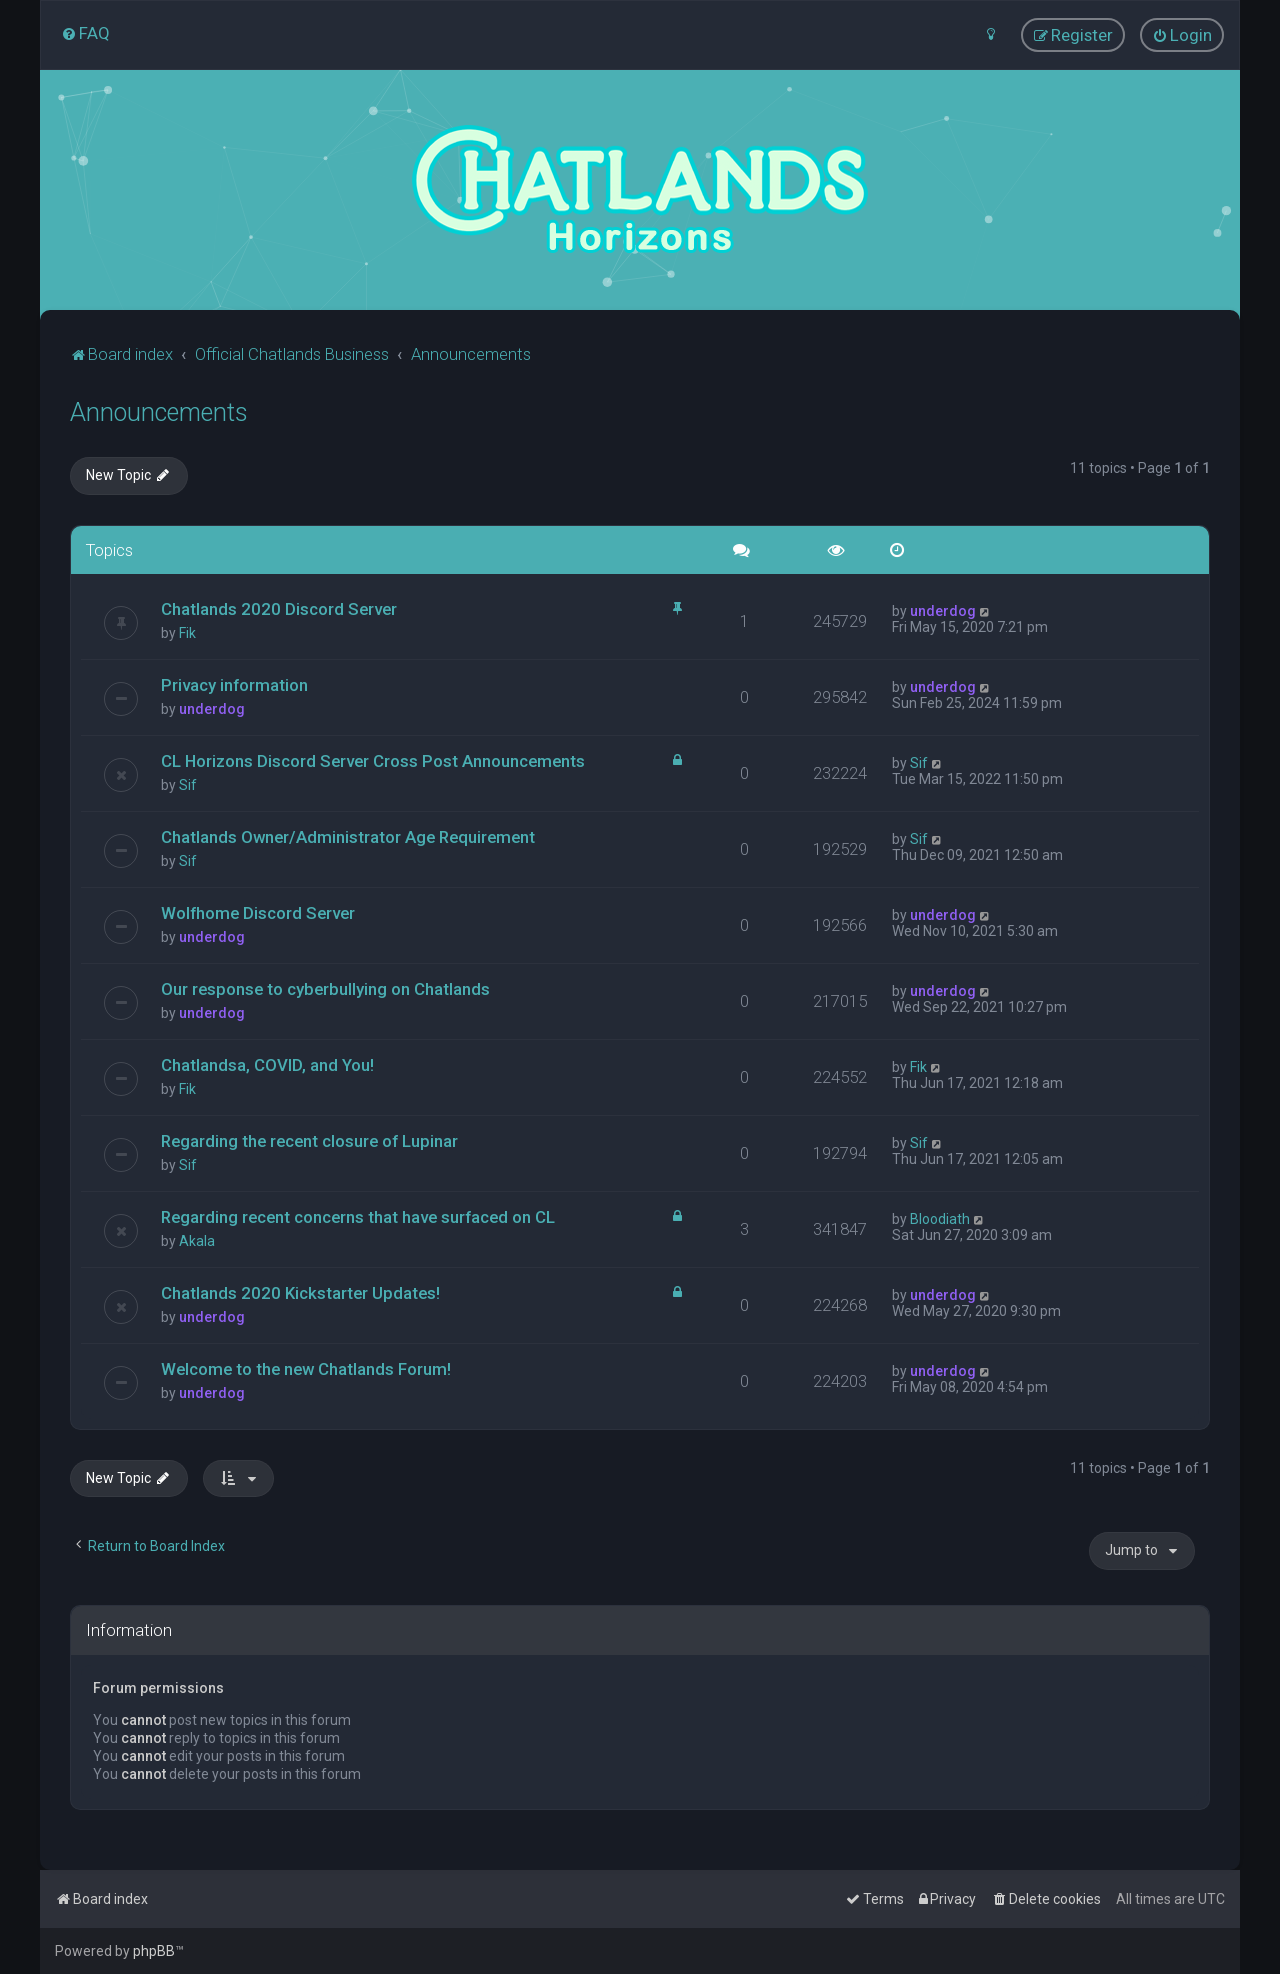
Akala (197, 1240)
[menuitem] (85, 33)
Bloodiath (940, 1218)
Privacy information (234, 685)
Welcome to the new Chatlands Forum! (306, 1368)
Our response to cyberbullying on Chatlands (325, 989)
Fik (187, 633)
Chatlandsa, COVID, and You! (267, 1065)
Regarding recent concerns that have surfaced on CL (358, 1216)
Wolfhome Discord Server (258, 913)
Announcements (159, 411)
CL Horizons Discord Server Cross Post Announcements (373, 761)
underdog (943, 611)
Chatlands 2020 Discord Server (279, 609)
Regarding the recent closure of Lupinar (309, 1141)
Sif (188, 785)
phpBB (154, 1951)
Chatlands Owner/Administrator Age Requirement (348, 837)
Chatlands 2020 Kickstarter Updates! (300, 1292)
